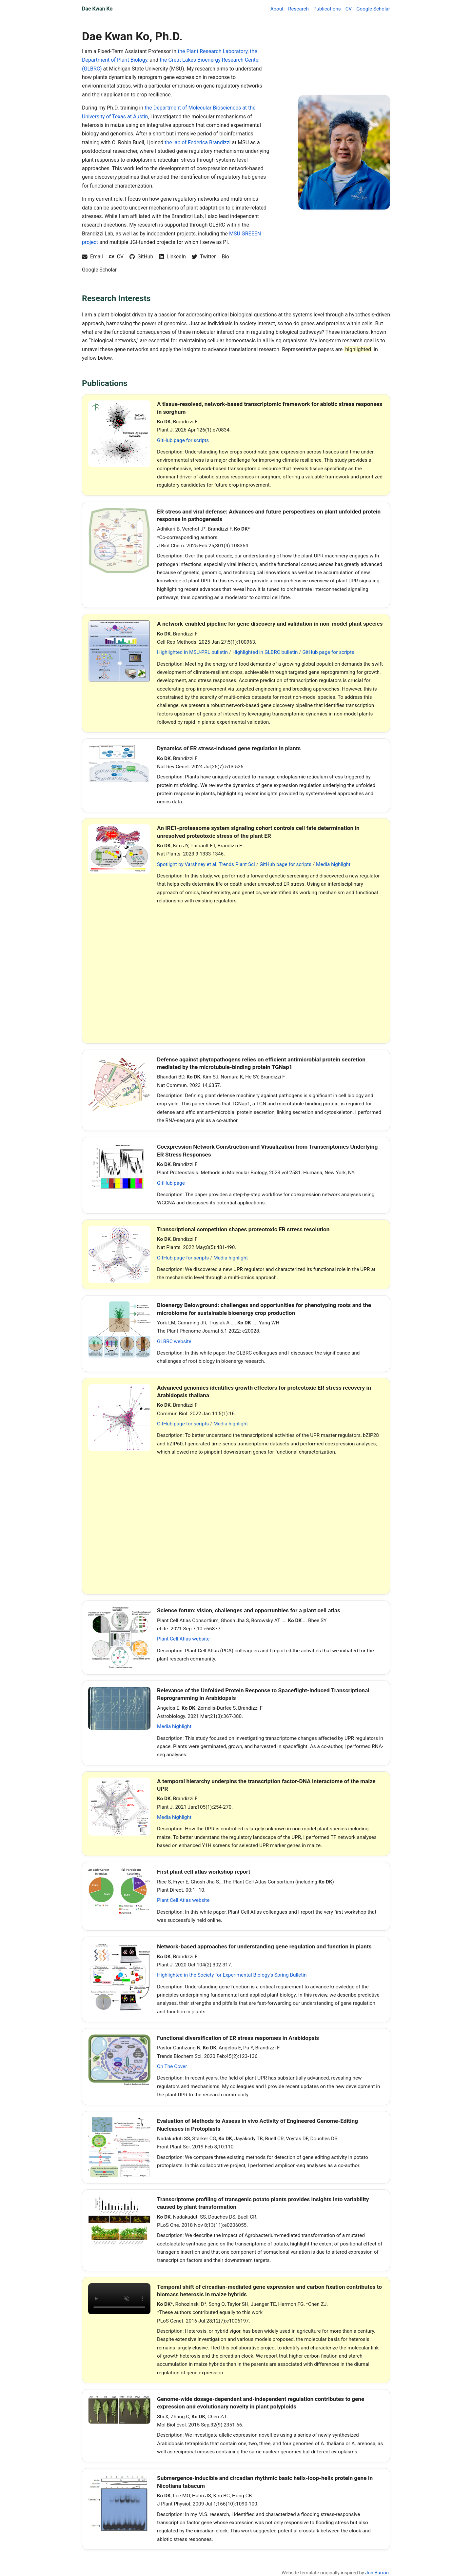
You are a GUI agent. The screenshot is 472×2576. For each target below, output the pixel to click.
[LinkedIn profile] (172, 256)
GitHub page (171, 1183)
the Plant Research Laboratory (212, 51)
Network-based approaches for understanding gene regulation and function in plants (264, 1946)
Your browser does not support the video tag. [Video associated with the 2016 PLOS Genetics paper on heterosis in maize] (119, 2298)
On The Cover (172, 2066)
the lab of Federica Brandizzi (197, 142)
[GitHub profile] (141, 256)
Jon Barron (377, 2573)
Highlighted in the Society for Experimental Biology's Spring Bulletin (231, 1975)
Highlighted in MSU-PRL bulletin (192, 652)
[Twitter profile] (204, 256)
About (277, 9)
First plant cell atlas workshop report (203, 1871)
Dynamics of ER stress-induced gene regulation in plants (229, 748)
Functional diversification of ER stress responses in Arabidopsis (238, 2038)
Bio (225, 256)
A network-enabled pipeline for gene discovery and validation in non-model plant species (270, 623)
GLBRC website (174, 1341)
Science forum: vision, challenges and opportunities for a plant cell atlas (248, 1610)
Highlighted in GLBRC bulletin (265, 652)
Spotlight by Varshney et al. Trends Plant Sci (206, 864)
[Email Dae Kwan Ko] (92, 256)
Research (298, 9)
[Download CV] (116, 256)
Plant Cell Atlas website (183, 1639)
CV (348, 9)
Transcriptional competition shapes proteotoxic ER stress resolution (243, 1229)
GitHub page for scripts (183, 440)
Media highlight (333, 864)
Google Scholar (373, 9)
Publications (327, 9)
